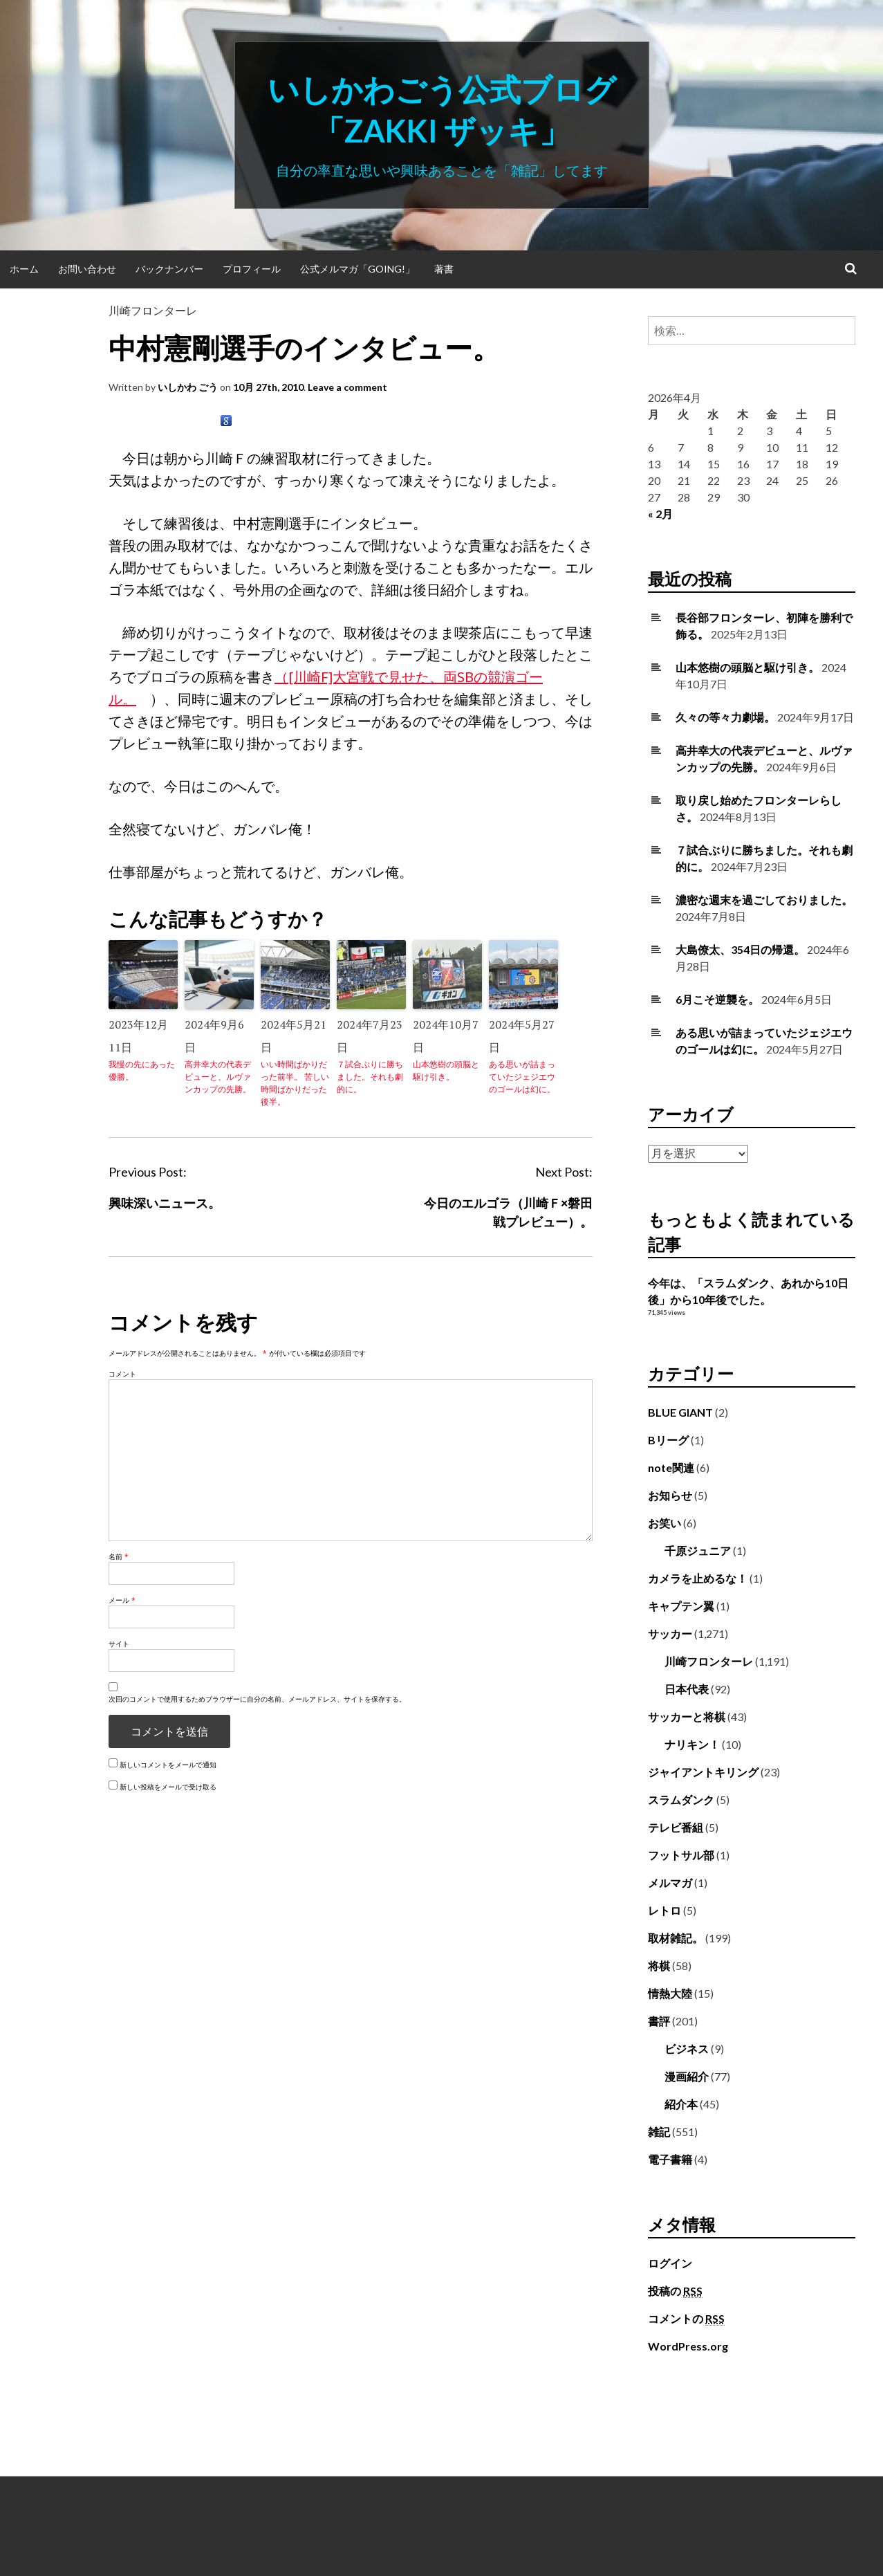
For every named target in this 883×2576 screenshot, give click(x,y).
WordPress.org (688, 2346)
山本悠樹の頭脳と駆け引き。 (446, 1070)
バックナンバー (169, 269)
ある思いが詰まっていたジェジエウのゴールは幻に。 (522, 1076)
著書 (444, 269)
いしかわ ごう (188, 387)
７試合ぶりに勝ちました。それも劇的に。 (370, 1076)
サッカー (670, 1633)
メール (122, 1600)
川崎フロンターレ (153, 310)
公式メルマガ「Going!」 (357, 269)
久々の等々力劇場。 (725, 717)
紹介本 (681, 2103)
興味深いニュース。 (165, 1203)
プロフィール (252, 269)
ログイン (670, 2263)
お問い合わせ (87, 269)
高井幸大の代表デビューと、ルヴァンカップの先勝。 (218, 1076)
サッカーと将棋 (686, 1716)
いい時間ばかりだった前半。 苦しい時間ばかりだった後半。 (295, 1083)
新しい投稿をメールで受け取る (168, 1787)
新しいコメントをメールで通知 (168, 1764)
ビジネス (686, 2048)
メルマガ (670, 1882)
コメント (122, 1374)
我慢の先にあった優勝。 (142, 1070)
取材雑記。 (675, 1937)
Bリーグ (668, 1439)
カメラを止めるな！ (697, 1578)
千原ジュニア (697, 1550)
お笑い (664, 1522)
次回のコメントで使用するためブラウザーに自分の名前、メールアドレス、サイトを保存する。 (257, 1699)
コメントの (686, 2319)
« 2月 (660, 513)
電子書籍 (670, 2159)
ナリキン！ (692, 1744)
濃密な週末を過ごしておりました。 (764, 899)
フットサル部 (681, 1854)
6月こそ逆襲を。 (717, 999)
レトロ (664, 1910)
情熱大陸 (670, 1993)
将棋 (659, 1965)
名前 (119, 1556)
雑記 (659, 2131)
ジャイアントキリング (703, 1771)
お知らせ (670, 1495)
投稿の (675, 2291)
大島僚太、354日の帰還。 (740, 949)
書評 (659, 2020)
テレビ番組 (675, 1827)
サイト (119, 1643)
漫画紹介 (686, 2076)
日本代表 (686, 1688)
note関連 (671, 1467)
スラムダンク (681, 1799)
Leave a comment (347, 387)
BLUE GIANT (680, 1412)
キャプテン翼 (681, 1605)
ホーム (24, 269)
